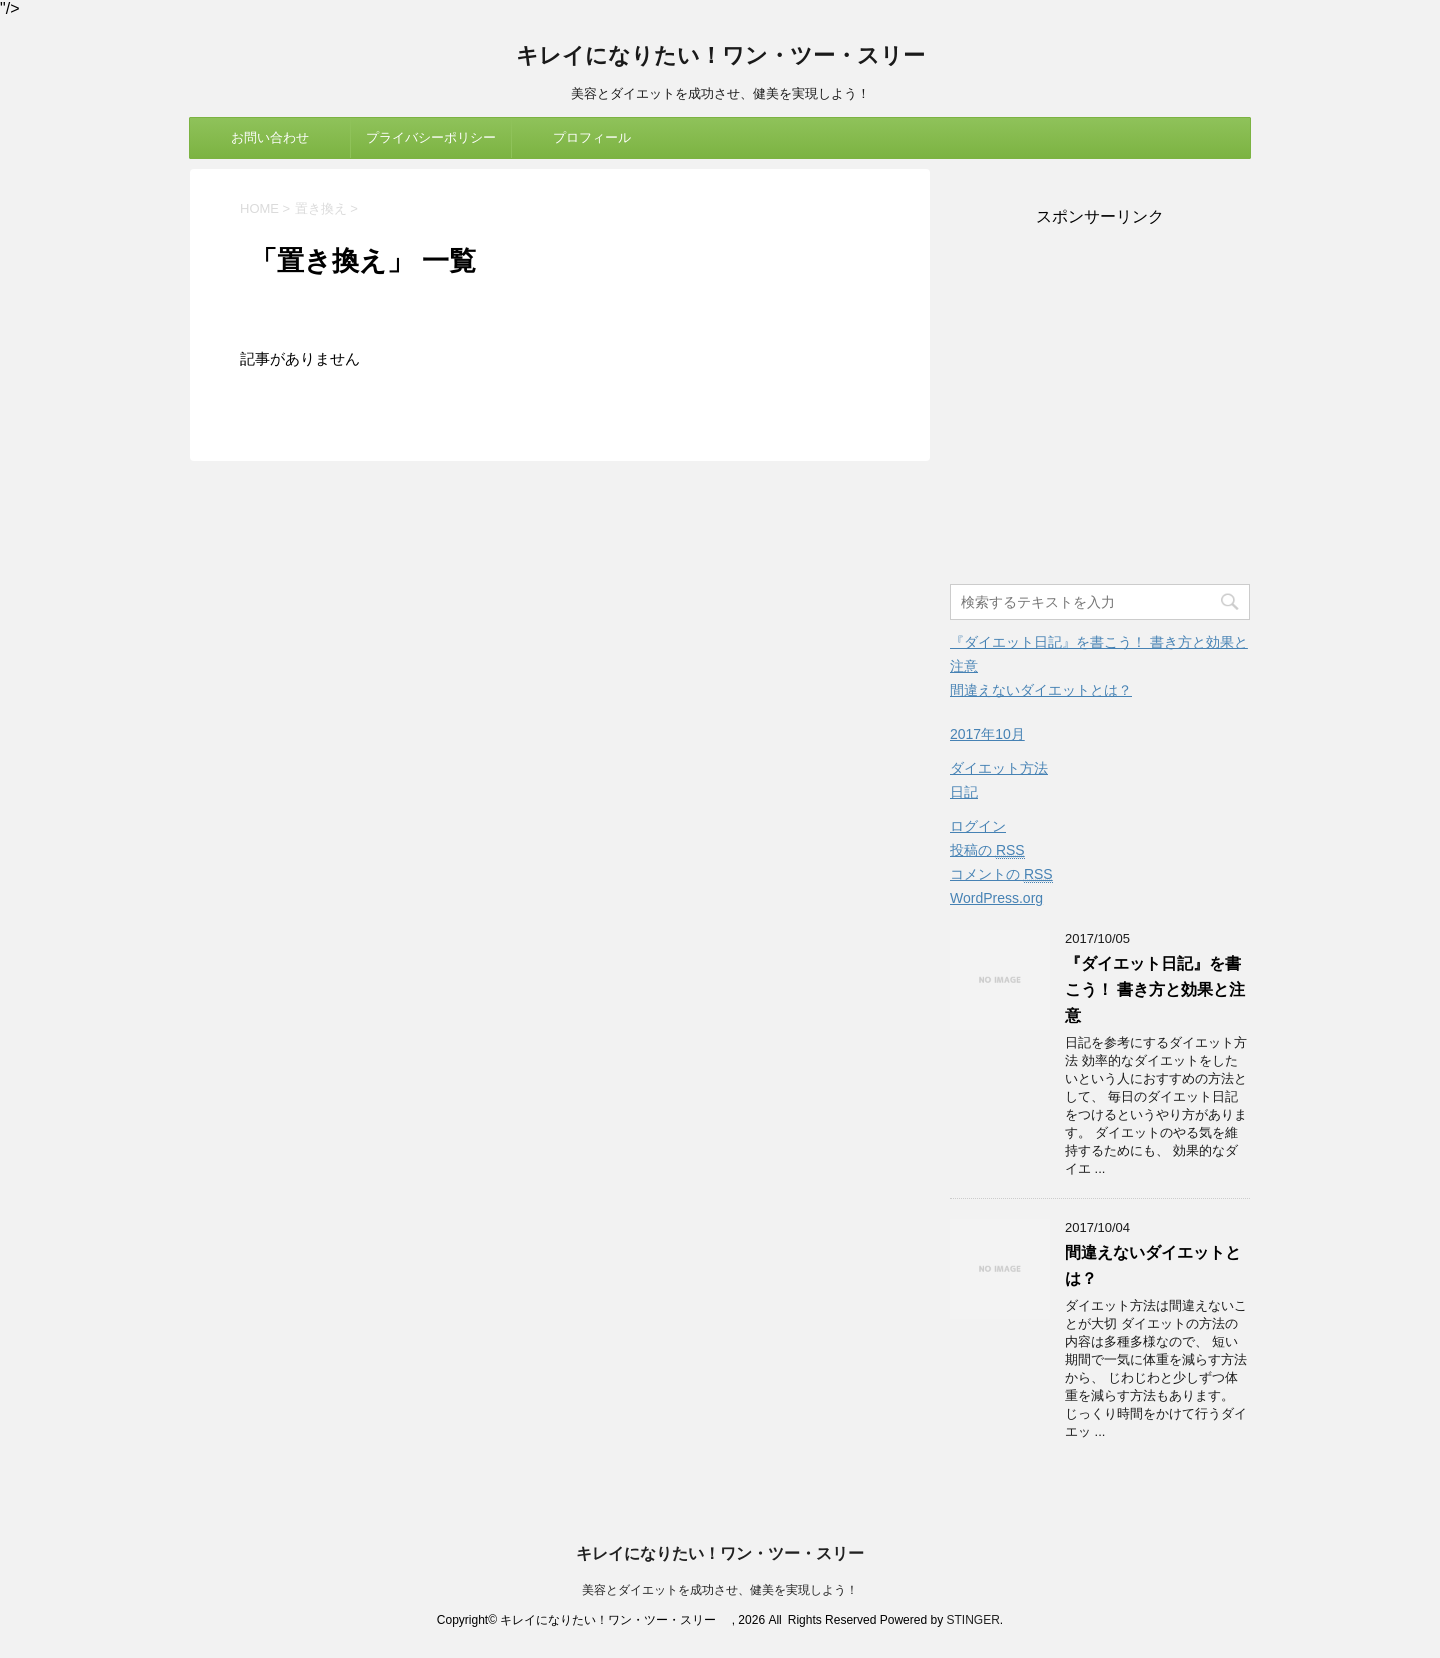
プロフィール (592, 137)
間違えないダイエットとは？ (1041, 690)
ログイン (978, 826)
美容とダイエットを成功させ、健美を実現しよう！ (720, 1590)
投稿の (987, 850)
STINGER (972, 1620)
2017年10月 (987, 734)
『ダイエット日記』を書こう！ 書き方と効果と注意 (1155, 989)
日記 (964, 792)
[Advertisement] (1100, 407)
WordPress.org (996, 898)
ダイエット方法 (999, 768)
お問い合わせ (270, 137)
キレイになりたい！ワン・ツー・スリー (731, 57)
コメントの (1001, 874)
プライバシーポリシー (431, 137)
